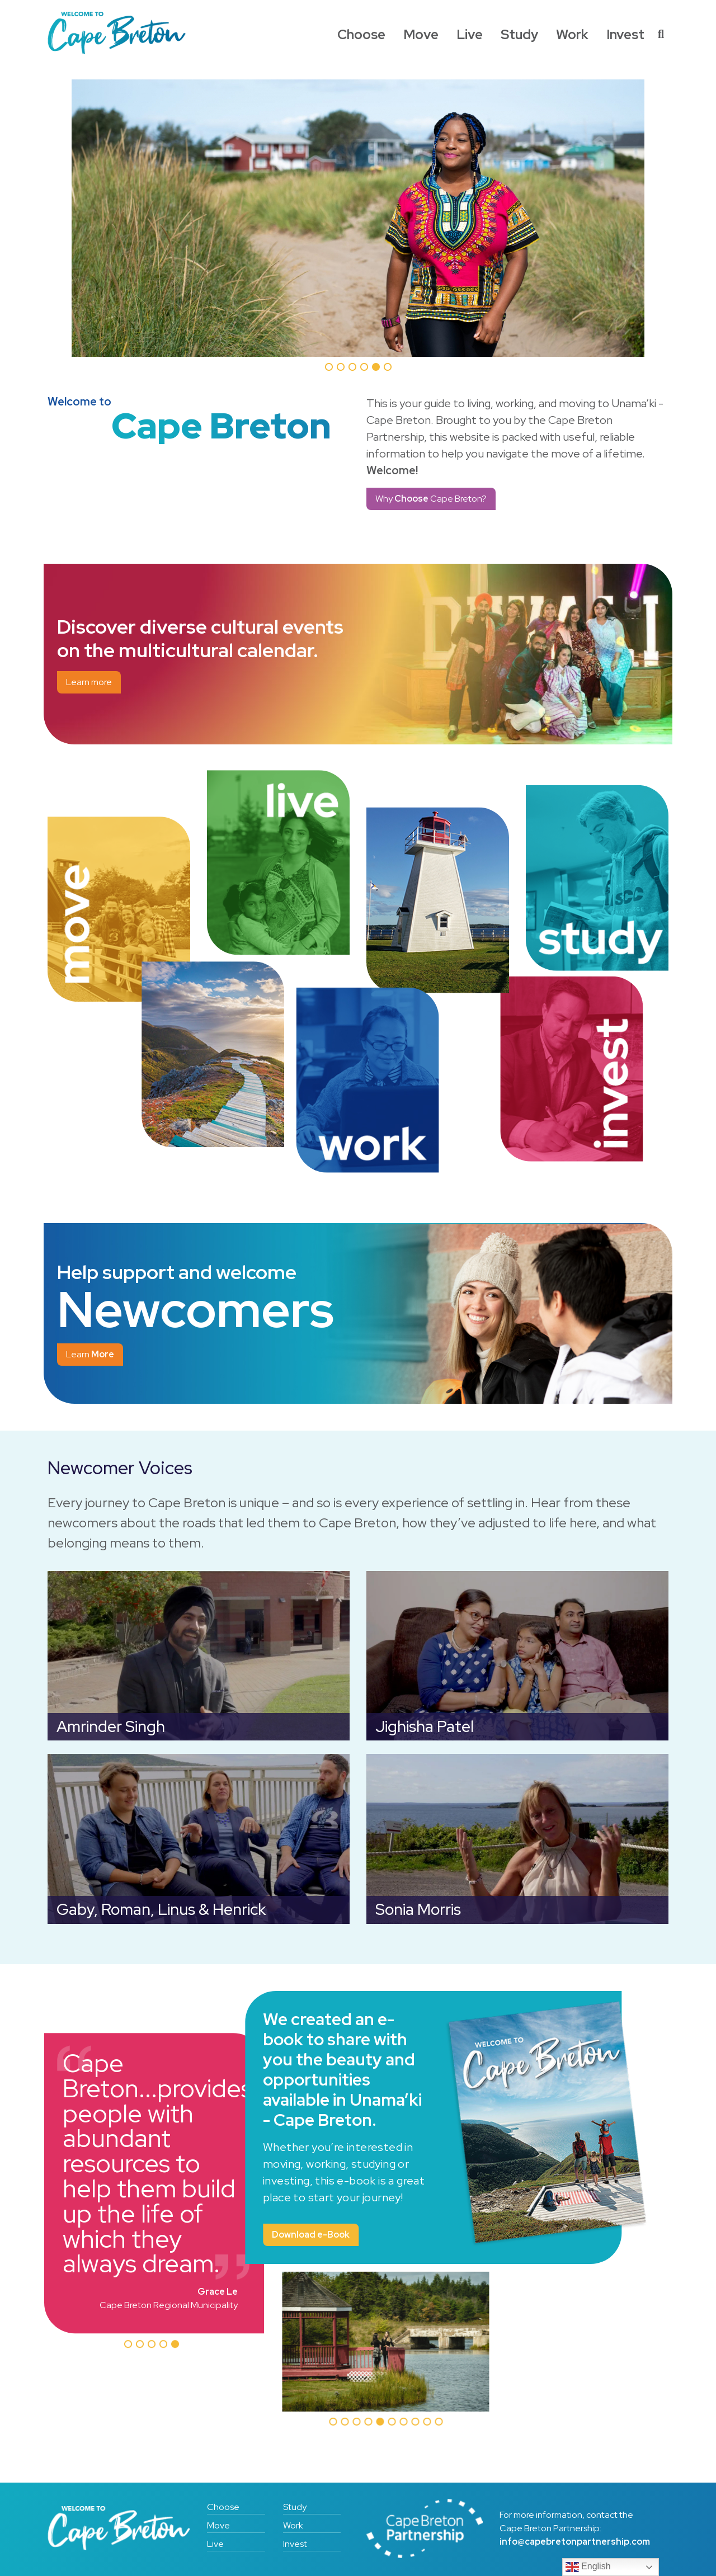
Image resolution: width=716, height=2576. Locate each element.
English (588, 2567)
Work (572, 34)
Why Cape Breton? (431, 498)
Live (469, 34)
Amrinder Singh (110, 1727)
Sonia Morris (418, 1909)
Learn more (89, 682)
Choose (361, 34)
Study (519, 34)
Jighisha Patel (424, 1727)
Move (421, 34)
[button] (128, 2344)
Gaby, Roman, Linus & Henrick (161, 1909)
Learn (90, 1354)
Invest (625, 34)
